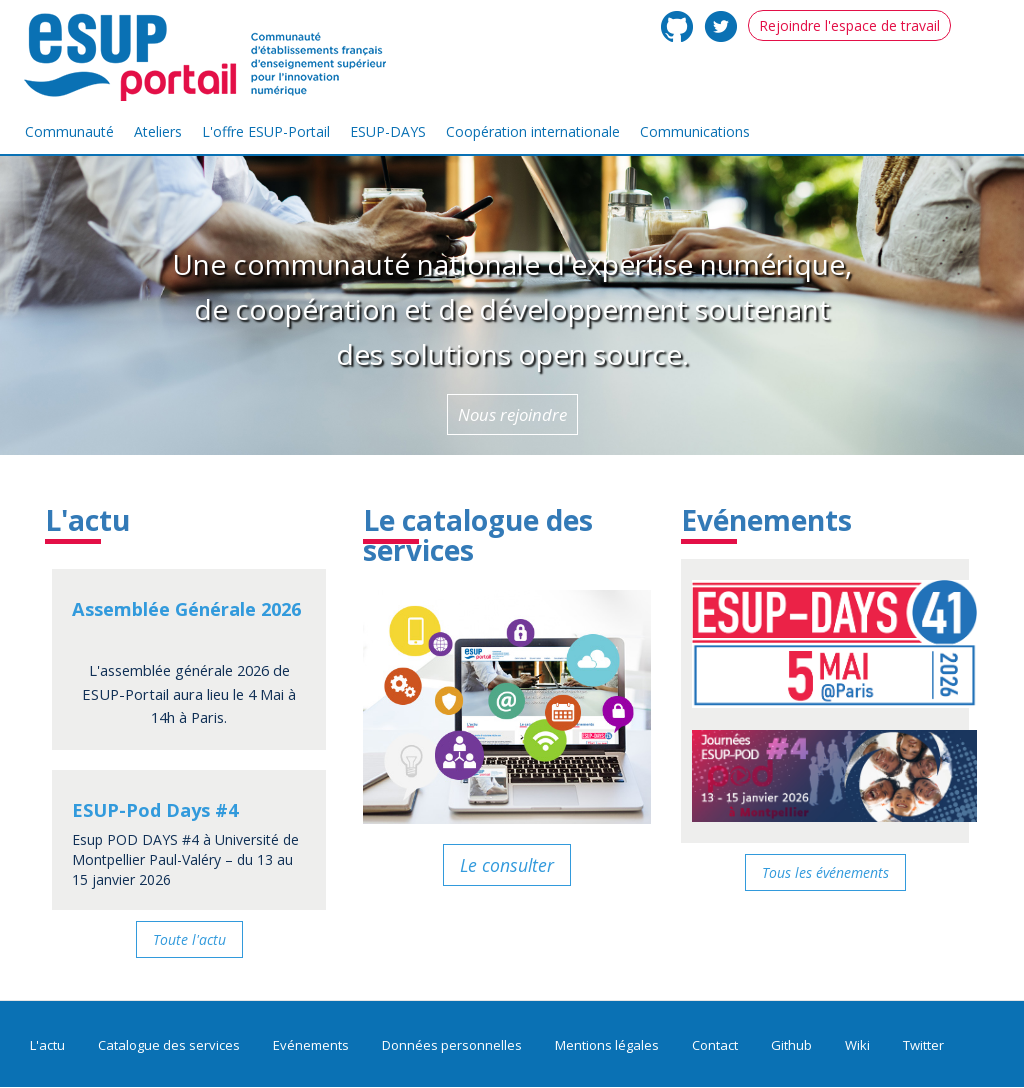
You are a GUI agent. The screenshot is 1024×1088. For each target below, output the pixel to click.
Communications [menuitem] (695, 131)
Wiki (857, 1045)
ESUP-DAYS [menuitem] (388, 131)
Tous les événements (825, 872)
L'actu (87, 520)
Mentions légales (607, 1045)
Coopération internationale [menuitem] (533, 131)
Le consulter (507, 865)
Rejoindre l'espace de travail (849, 25)
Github (791, 1045)
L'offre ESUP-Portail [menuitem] (266, 131)
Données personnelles (452, 1045)
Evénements (766, 520)
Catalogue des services (169, 1045)
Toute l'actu (189, 939)
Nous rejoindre (512, 414)
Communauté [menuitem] (69, 131)
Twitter (923, 1045)
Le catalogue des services (478, 535)
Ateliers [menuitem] (158, 131)
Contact (715, 1045)
